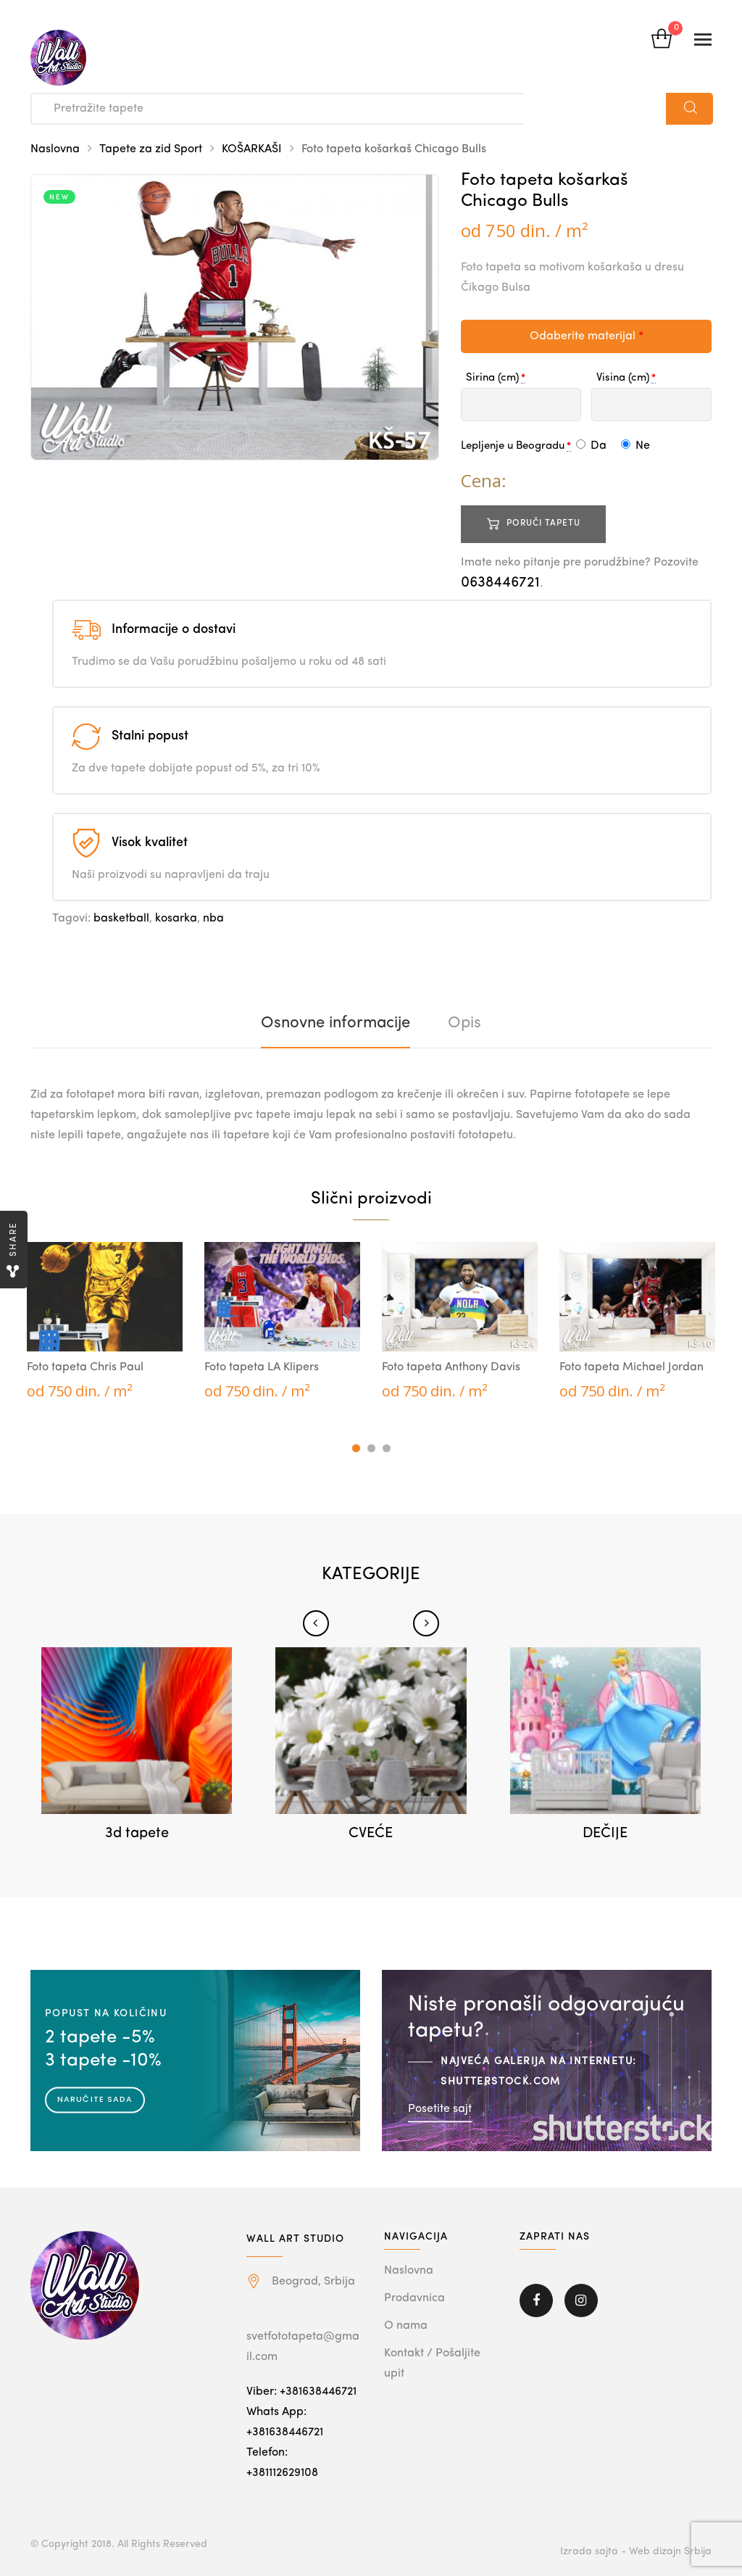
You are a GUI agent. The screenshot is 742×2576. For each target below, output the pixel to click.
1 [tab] (356, 1448)
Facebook (536, 2300)
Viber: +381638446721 (301, 2392)
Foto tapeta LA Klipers (261, 1367)
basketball (121, 918)
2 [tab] (371, 1448)
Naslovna (55, 149)
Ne (635, 446)
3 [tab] (387, 1448)
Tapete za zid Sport (150, 149)
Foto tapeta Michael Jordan (631, 1367)
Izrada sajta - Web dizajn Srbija (636, 2551)
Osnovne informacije (335, 1023)
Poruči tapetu (543, 523)
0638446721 (500, 583)
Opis (464, 1023)
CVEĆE (371, 1833)
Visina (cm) (622, 378)
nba (213, 918)
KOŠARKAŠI (252, 149)
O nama (406, 2326)
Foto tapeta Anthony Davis (451, 1367)
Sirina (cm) (492, 378)
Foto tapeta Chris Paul (85, 1367)
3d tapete (137, 1833)
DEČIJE (605, 1833)
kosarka (176, 918)
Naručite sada (95, 2099)
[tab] (335, 1023)
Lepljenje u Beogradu (512, 446)
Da (591, 446)
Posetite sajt (440, 2108)
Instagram (581, 2300)
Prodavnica (414, 2298)
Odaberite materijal (586, 336)
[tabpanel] (105, 1321)
